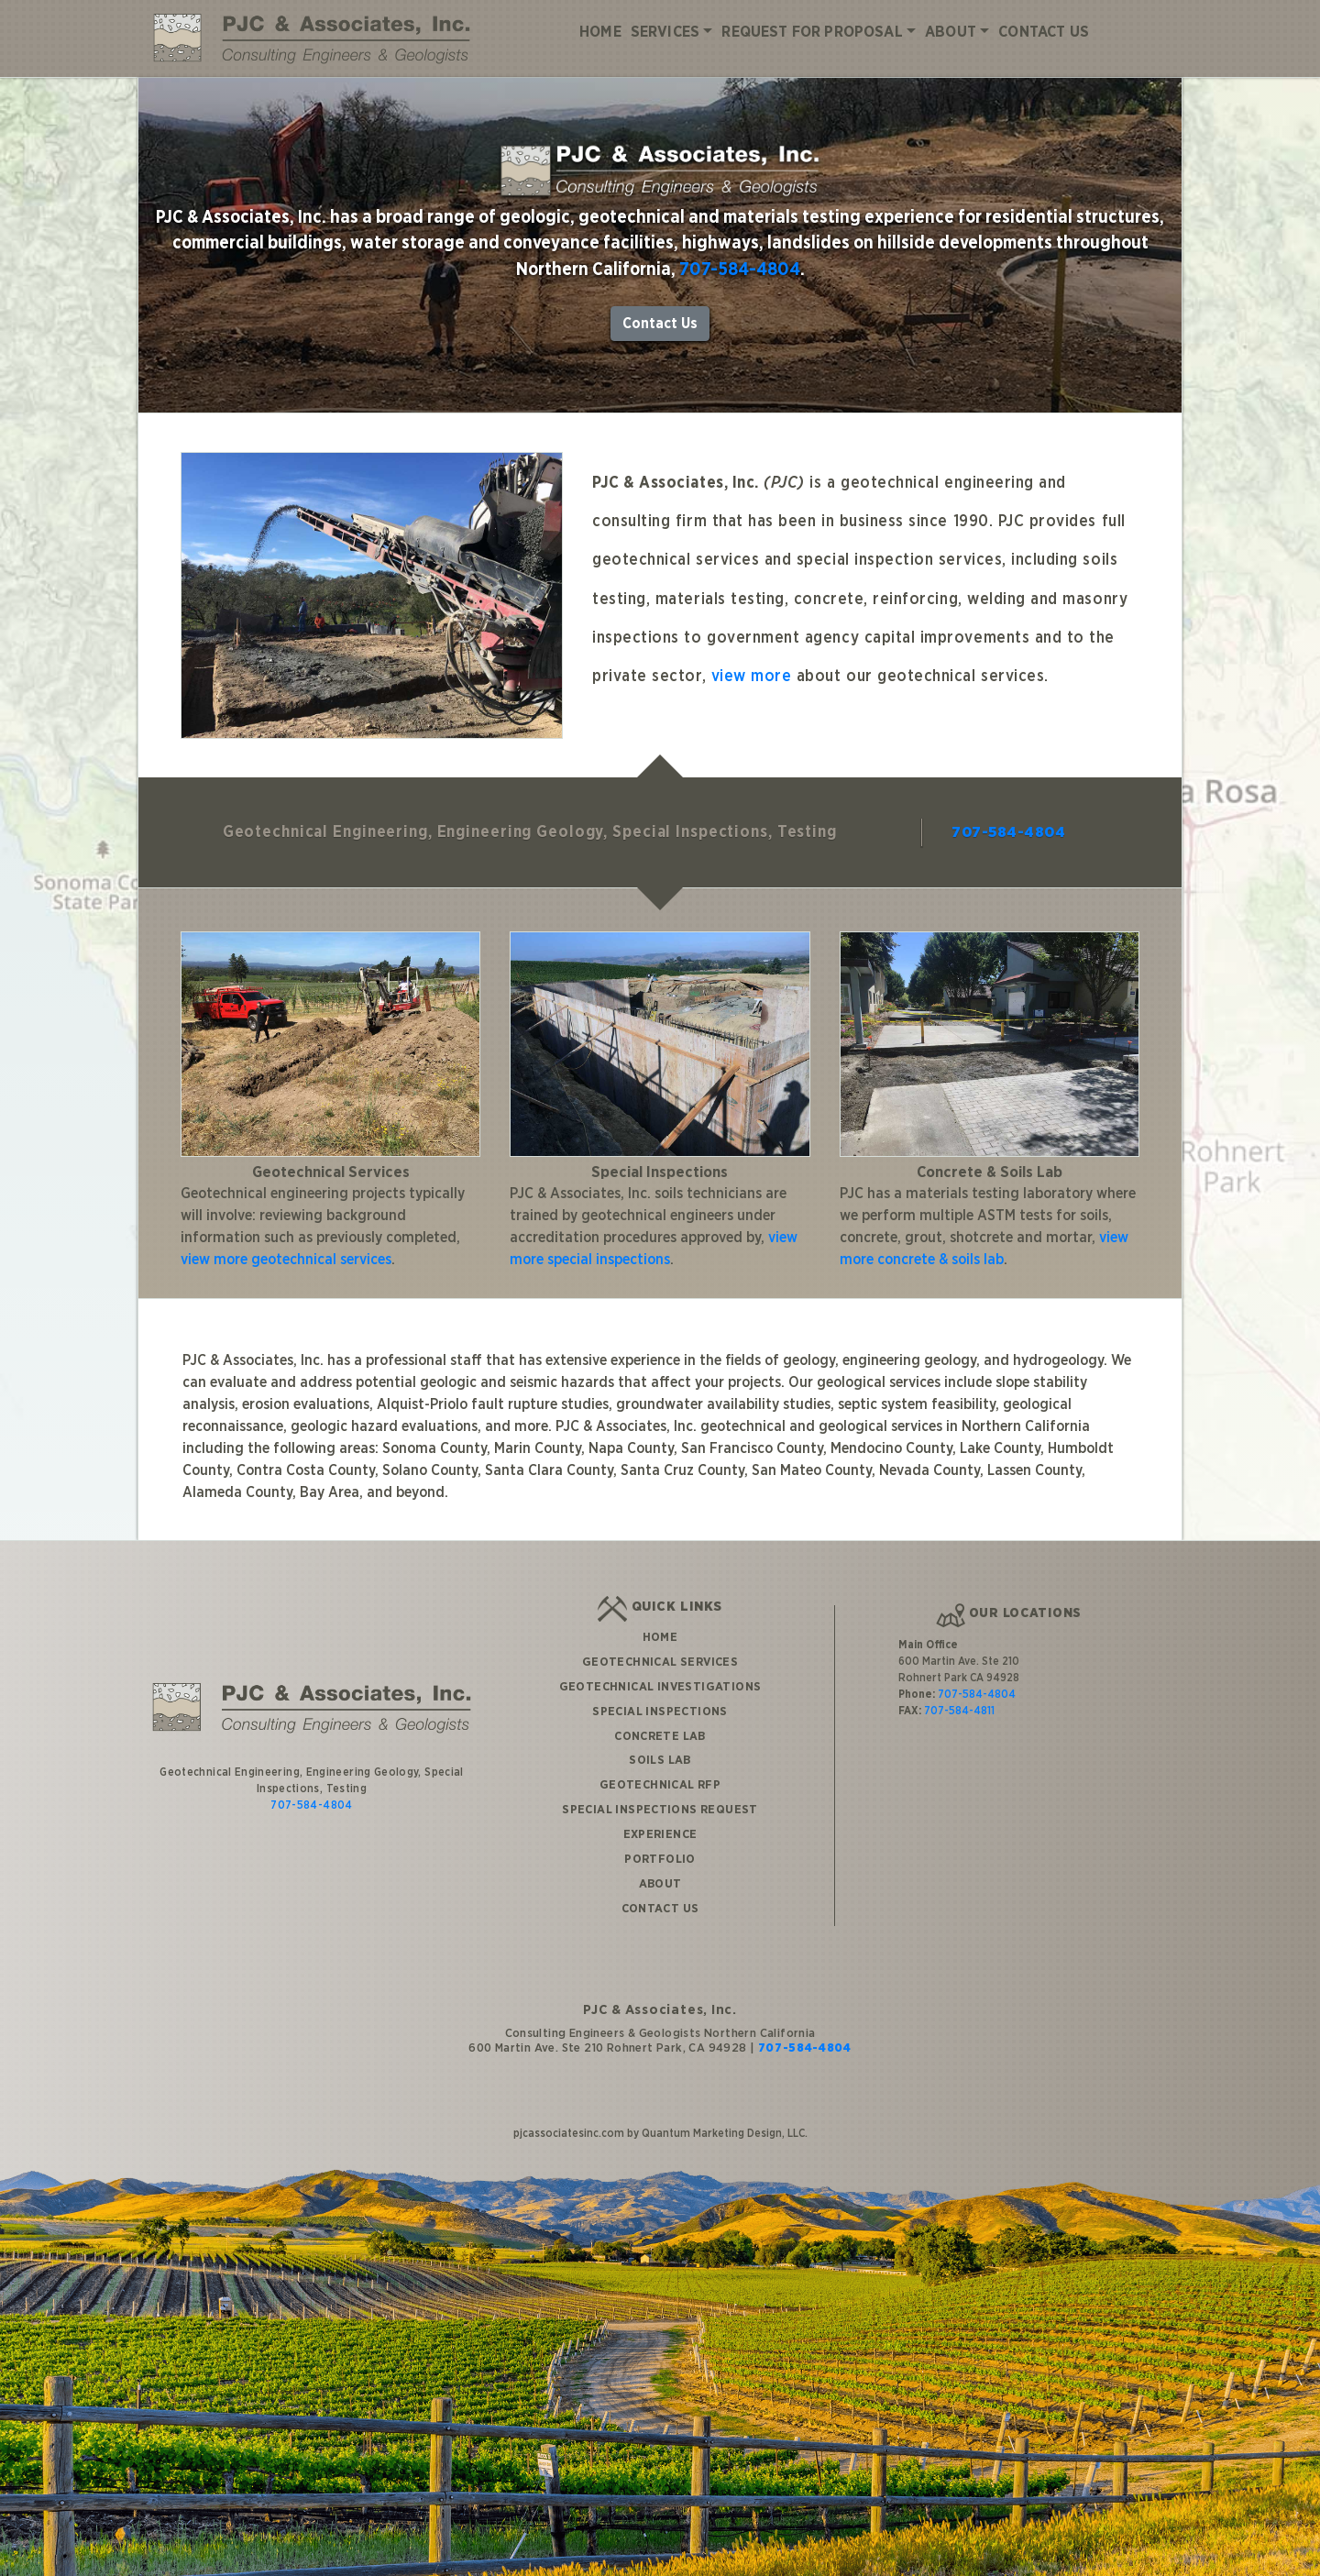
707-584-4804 (739, 270)
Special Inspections (660, 1711)
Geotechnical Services (660, 1662)
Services (665, 32)
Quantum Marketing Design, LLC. (725, 2133)
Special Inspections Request (660, 1809)
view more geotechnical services (286, 1259)
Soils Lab (660, 1760)
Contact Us (1043, 32)
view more (751, 676)
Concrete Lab (660, 1736)
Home (600, 32)
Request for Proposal (811, 32)
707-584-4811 (959, 1710)
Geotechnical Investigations (660, 1686)
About (950, 32)
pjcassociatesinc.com (568, 2133)
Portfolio (660, 1859)
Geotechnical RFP (660, 1784)
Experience (660, 1834)
